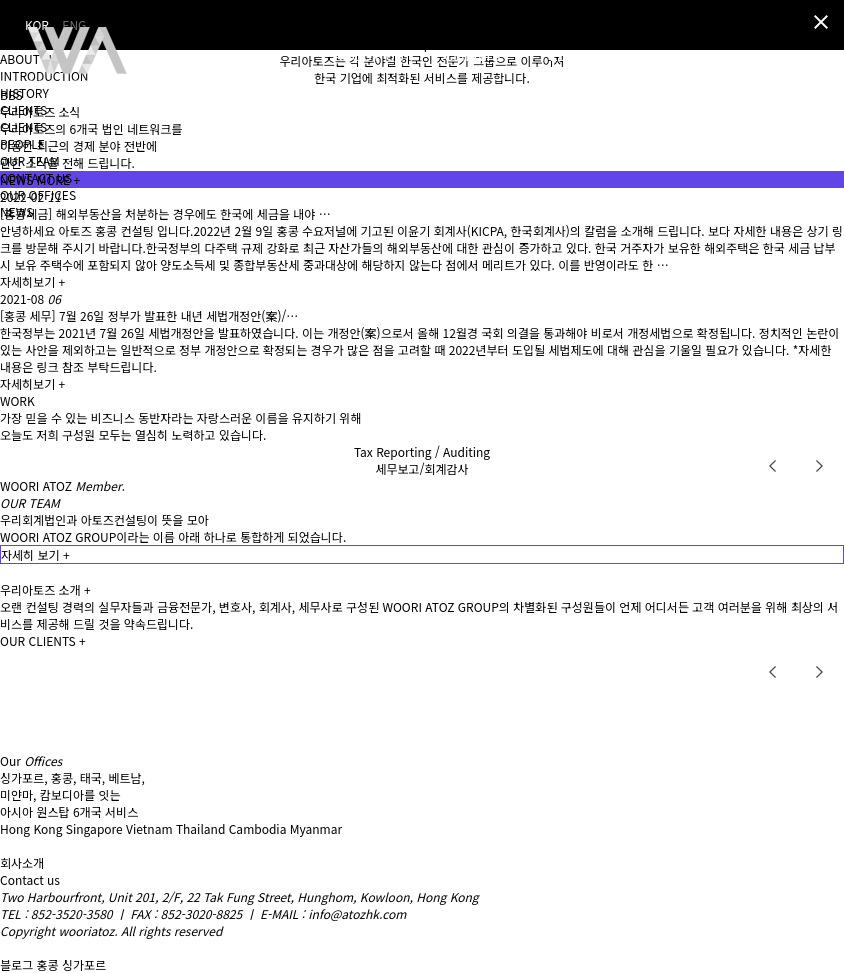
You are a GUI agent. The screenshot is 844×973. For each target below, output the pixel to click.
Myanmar (316, 828)
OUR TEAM (30, 160)
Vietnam (149, 828)
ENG (827, 58)
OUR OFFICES (38, 194)
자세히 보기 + (35, 554)
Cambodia (258, 828)
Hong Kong (31, 828)
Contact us (30, 879)
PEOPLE (22, 143)
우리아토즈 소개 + (45, 589)
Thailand (200, 828)
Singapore (94, 828)
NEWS (16, 211)
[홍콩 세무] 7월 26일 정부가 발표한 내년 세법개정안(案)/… (149, 315)
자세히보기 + (32, 281)
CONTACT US (36, 177)
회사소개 (22, 862)
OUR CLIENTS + (43, 640)
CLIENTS (23, 109)
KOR (790, 58)
